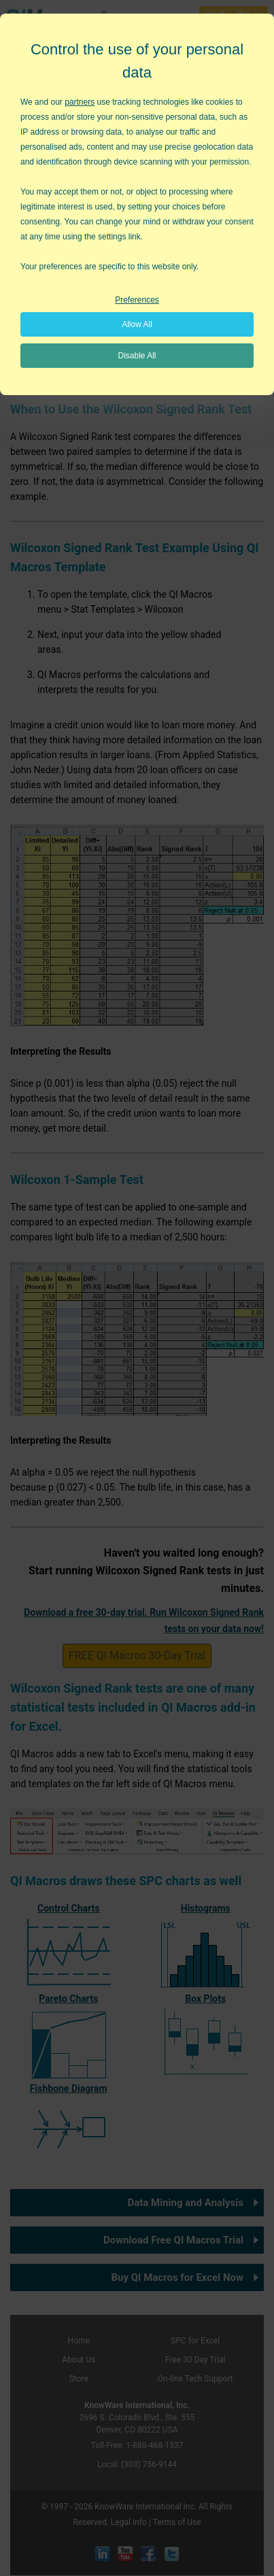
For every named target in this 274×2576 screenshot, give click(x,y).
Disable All (137, 355)
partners (80, 102)
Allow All (137, 324)
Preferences (137, 300)
